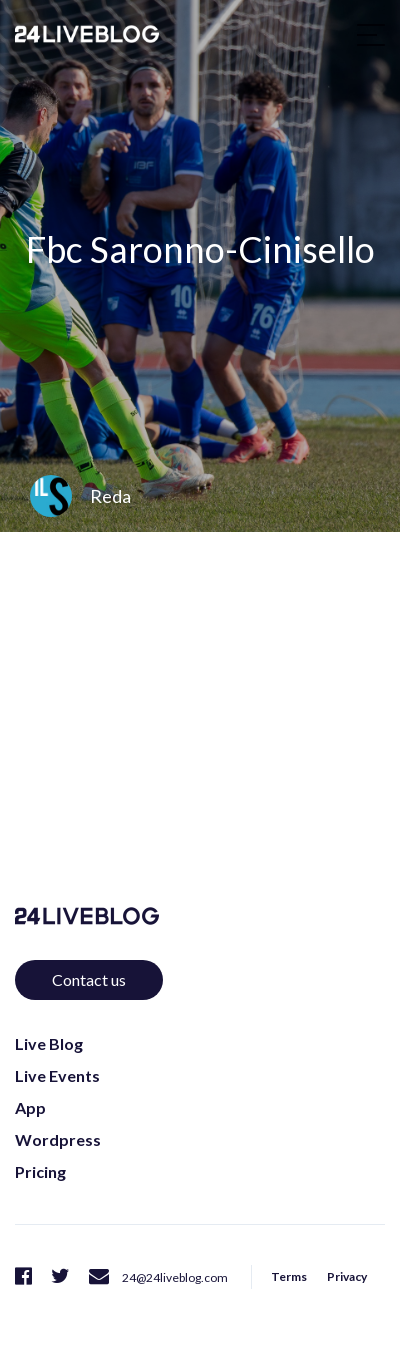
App (30, 1107)
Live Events (57, 1075)
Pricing (40, 1171)
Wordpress (58, 1139)
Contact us (89, 979)
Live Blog (49, 1043)
